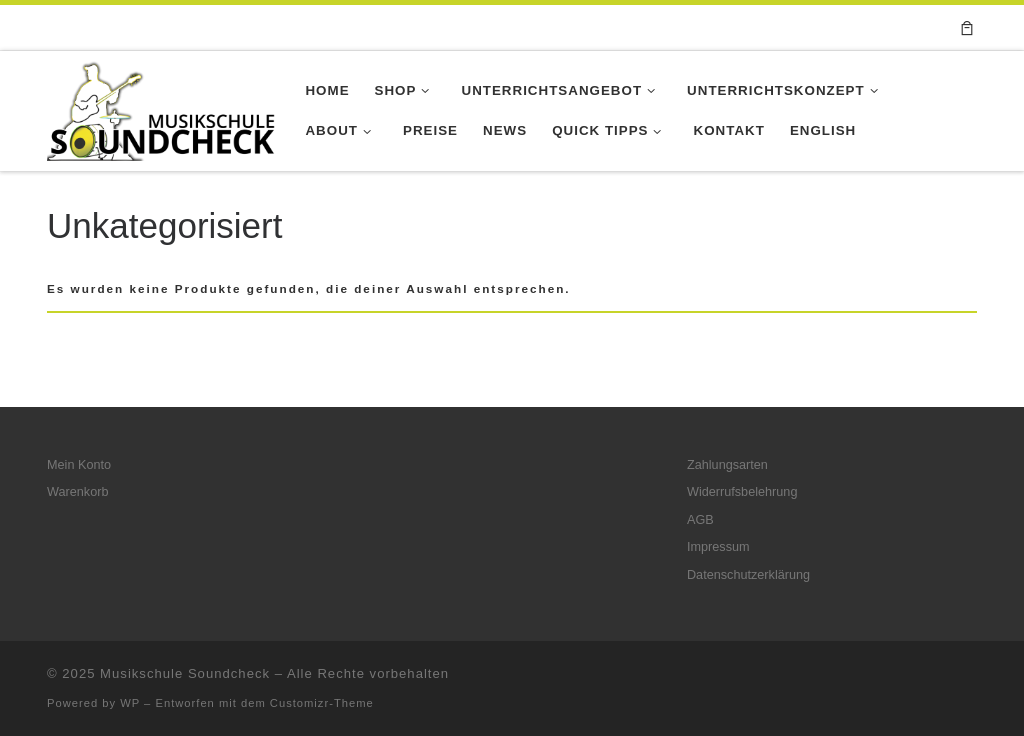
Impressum (718, 547)
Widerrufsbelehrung (742, 492)
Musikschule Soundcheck (185, 673)
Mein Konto (79, 465)
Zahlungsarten (727, 465)
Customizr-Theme (322, 703)
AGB (700, 520)
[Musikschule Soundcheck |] (161, 108)
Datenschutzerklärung (748, 575)
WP (130, 703)
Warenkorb (77, 492)
